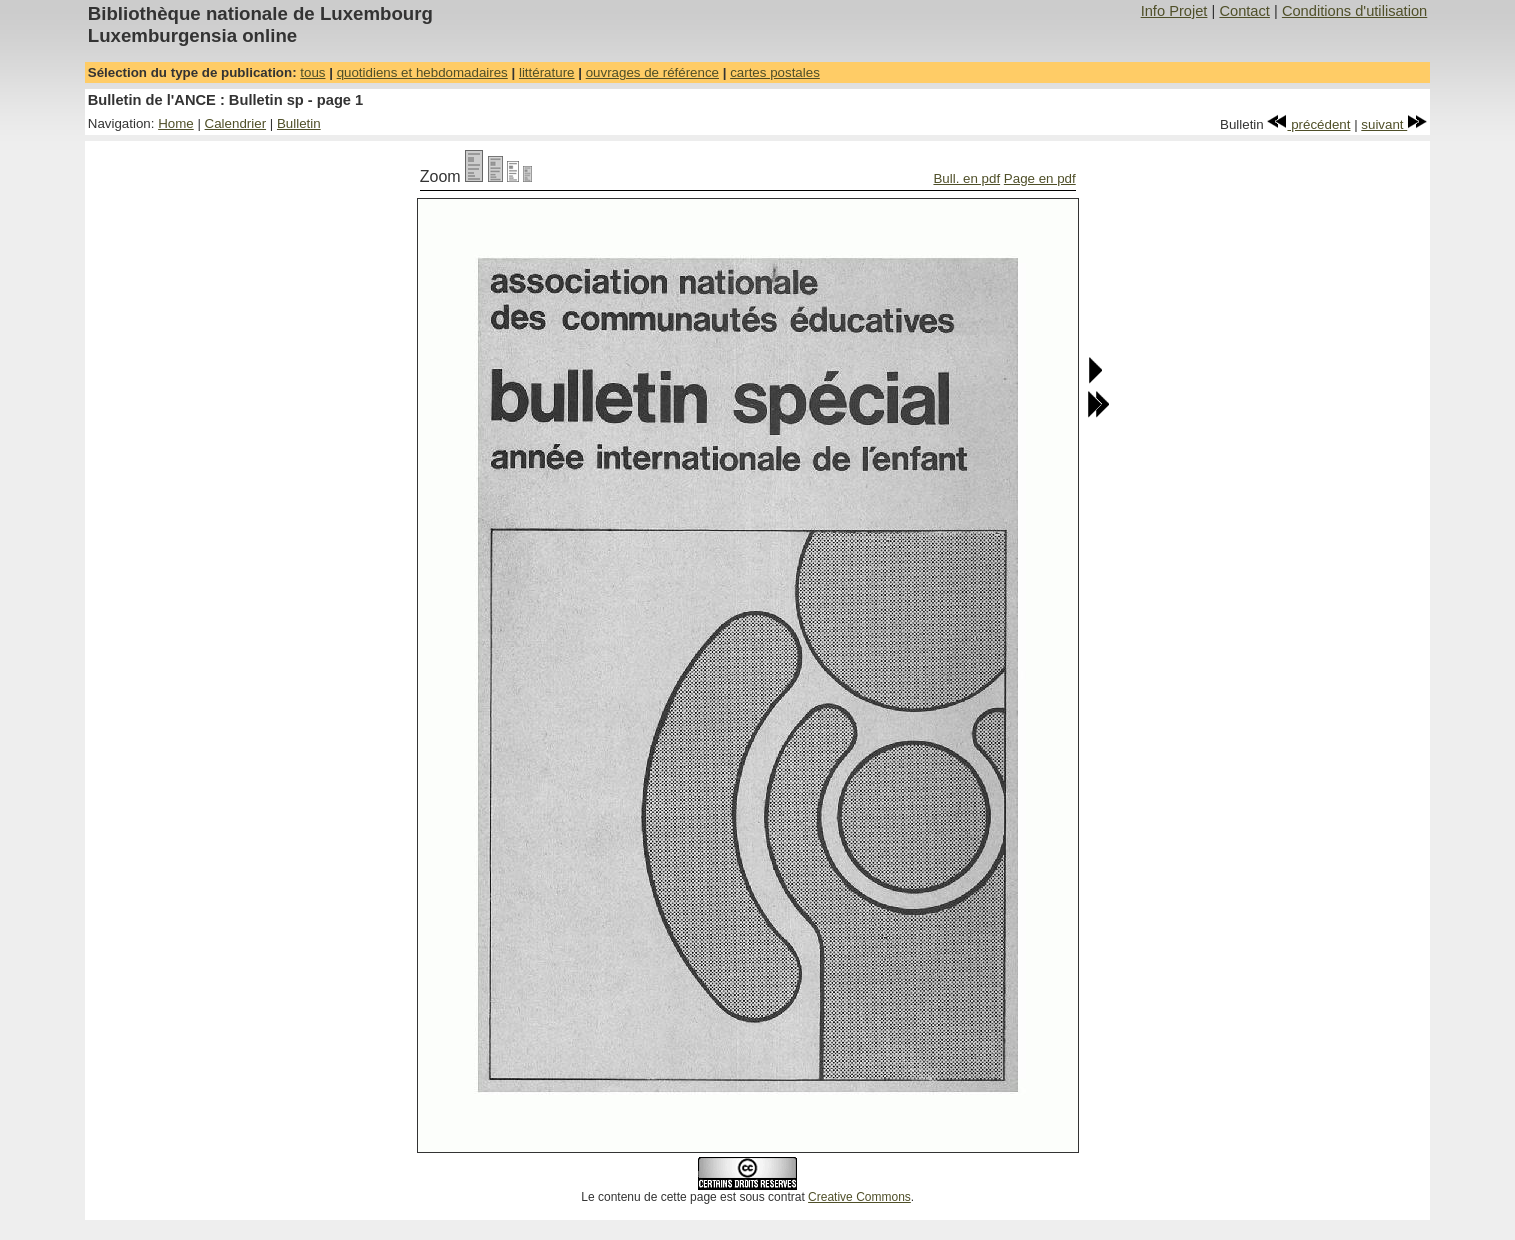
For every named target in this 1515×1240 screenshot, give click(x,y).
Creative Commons (859, 1197)
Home (176, 123)
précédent (1308, 124)
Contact (1244, 11)
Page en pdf (1040, 178)
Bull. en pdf (966, 178)
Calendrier (236, 123)
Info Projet (1174, 11)
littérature (547, 72)
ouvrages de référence (652, 72)
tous (312, 72)
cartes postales (775, 72)
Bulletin (299, 123)
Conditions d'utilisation (1354, 11)
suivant (1394, 124)
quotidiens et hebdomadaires (422, 72)
